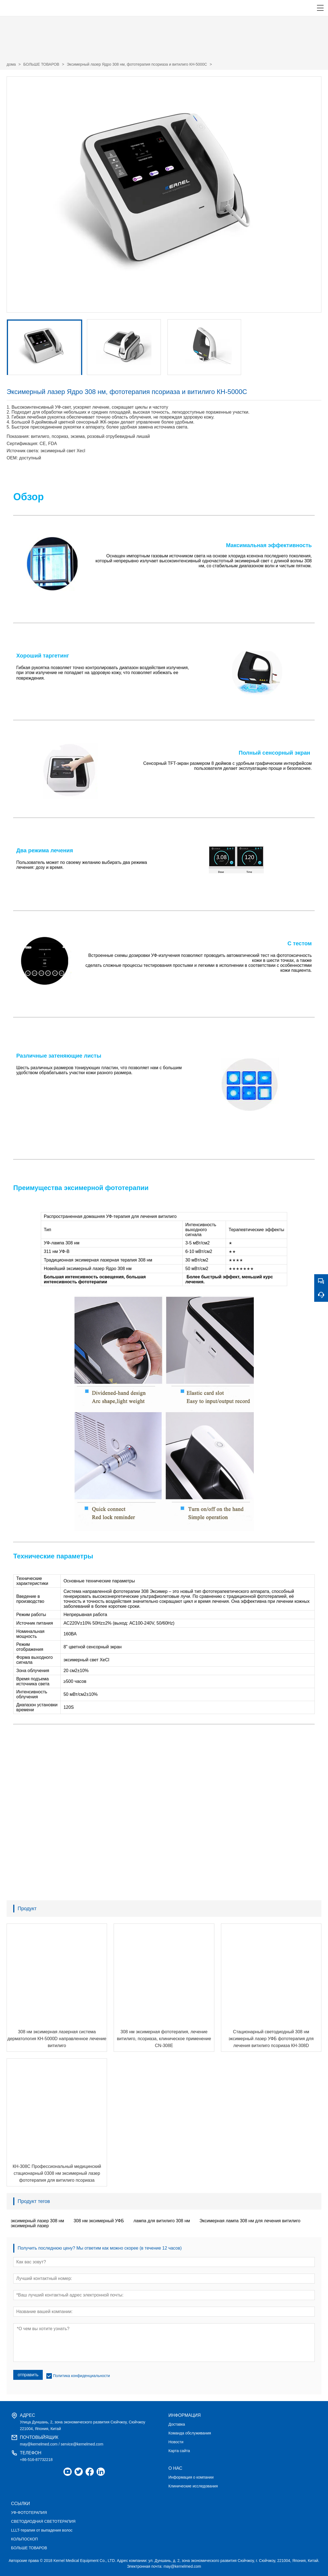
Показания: (18, 436)
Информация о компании (191, 2477)
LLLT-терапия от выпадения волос (42, 2530)
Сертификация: (22, 443)
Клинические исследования (193, 2486)
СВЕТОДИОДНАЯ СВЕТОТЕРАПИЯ (43, 2521)
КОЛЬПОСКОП (24, 2539)
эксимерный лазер (30, 2225)
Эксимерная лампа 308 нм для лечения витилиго (249, 2220)
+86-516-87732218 (36, 2459)
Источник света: (23, 450)
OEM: (12, 458)
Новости (176, 2442)
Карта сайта (179, 2451)
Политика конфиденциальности (81, 2375)
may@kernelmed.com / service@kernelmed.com (61, 2444)
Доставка (177, 2424)
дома (11, 64)
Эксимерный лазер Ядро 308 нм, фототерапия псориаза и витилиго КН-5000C (137, 64)
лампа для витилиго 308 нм (162, 2220)
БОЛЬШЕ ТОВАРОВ (41, 64)
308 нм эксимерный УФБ (99, 2220)
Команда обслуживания (190, 2433)
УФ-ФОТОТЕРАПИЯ (29, 2512)
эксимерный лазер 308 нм (37, 2220)
